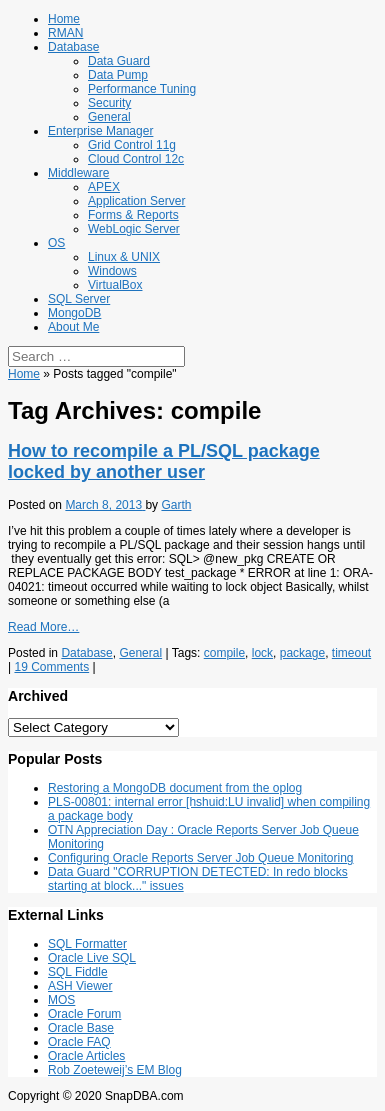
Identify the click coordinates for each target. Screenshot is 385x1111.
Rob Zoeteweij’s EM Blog (115, 1070)
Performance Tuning (142, 89)
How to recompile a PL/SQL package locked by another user (164, 461)
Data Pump (118, 75)
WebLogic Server (134, 229)
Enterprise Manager (100, 131)
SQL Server (79, 299)
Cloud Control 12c (136, 159)
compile (224, 653)
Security (109, 103)
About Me (73, 327)
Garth (176, 505)
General (109, 117)
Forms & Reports (133, 215)
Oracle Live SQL (92, 958)
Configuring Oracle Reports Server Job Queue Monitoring (200, 858)
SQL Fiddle (78, 972)
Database (73, 47)
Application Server (136, 201)
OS (56, 243)
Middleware (78, 173)
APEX (104, 187)
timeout (351, 653)
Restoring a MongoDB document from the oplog (175, 788)
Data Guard (119, 61)
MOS (61, 1000)
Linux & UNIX (124, 257)
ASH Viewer (80, 986)
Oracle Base (81, 1028)
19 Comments (51, 667)
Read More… (43, 627)
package (302, 653)
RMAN (65, 33)
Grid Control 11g (132, 145)
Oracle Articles (86, 1056)
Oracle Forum (84, 1014)
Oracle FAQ (79, 1042)
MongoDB (74, 313)
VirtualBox (115, 285)
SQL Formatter (87, 944)
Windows (112, 271)
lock (262, 653)
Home (64, 19)
